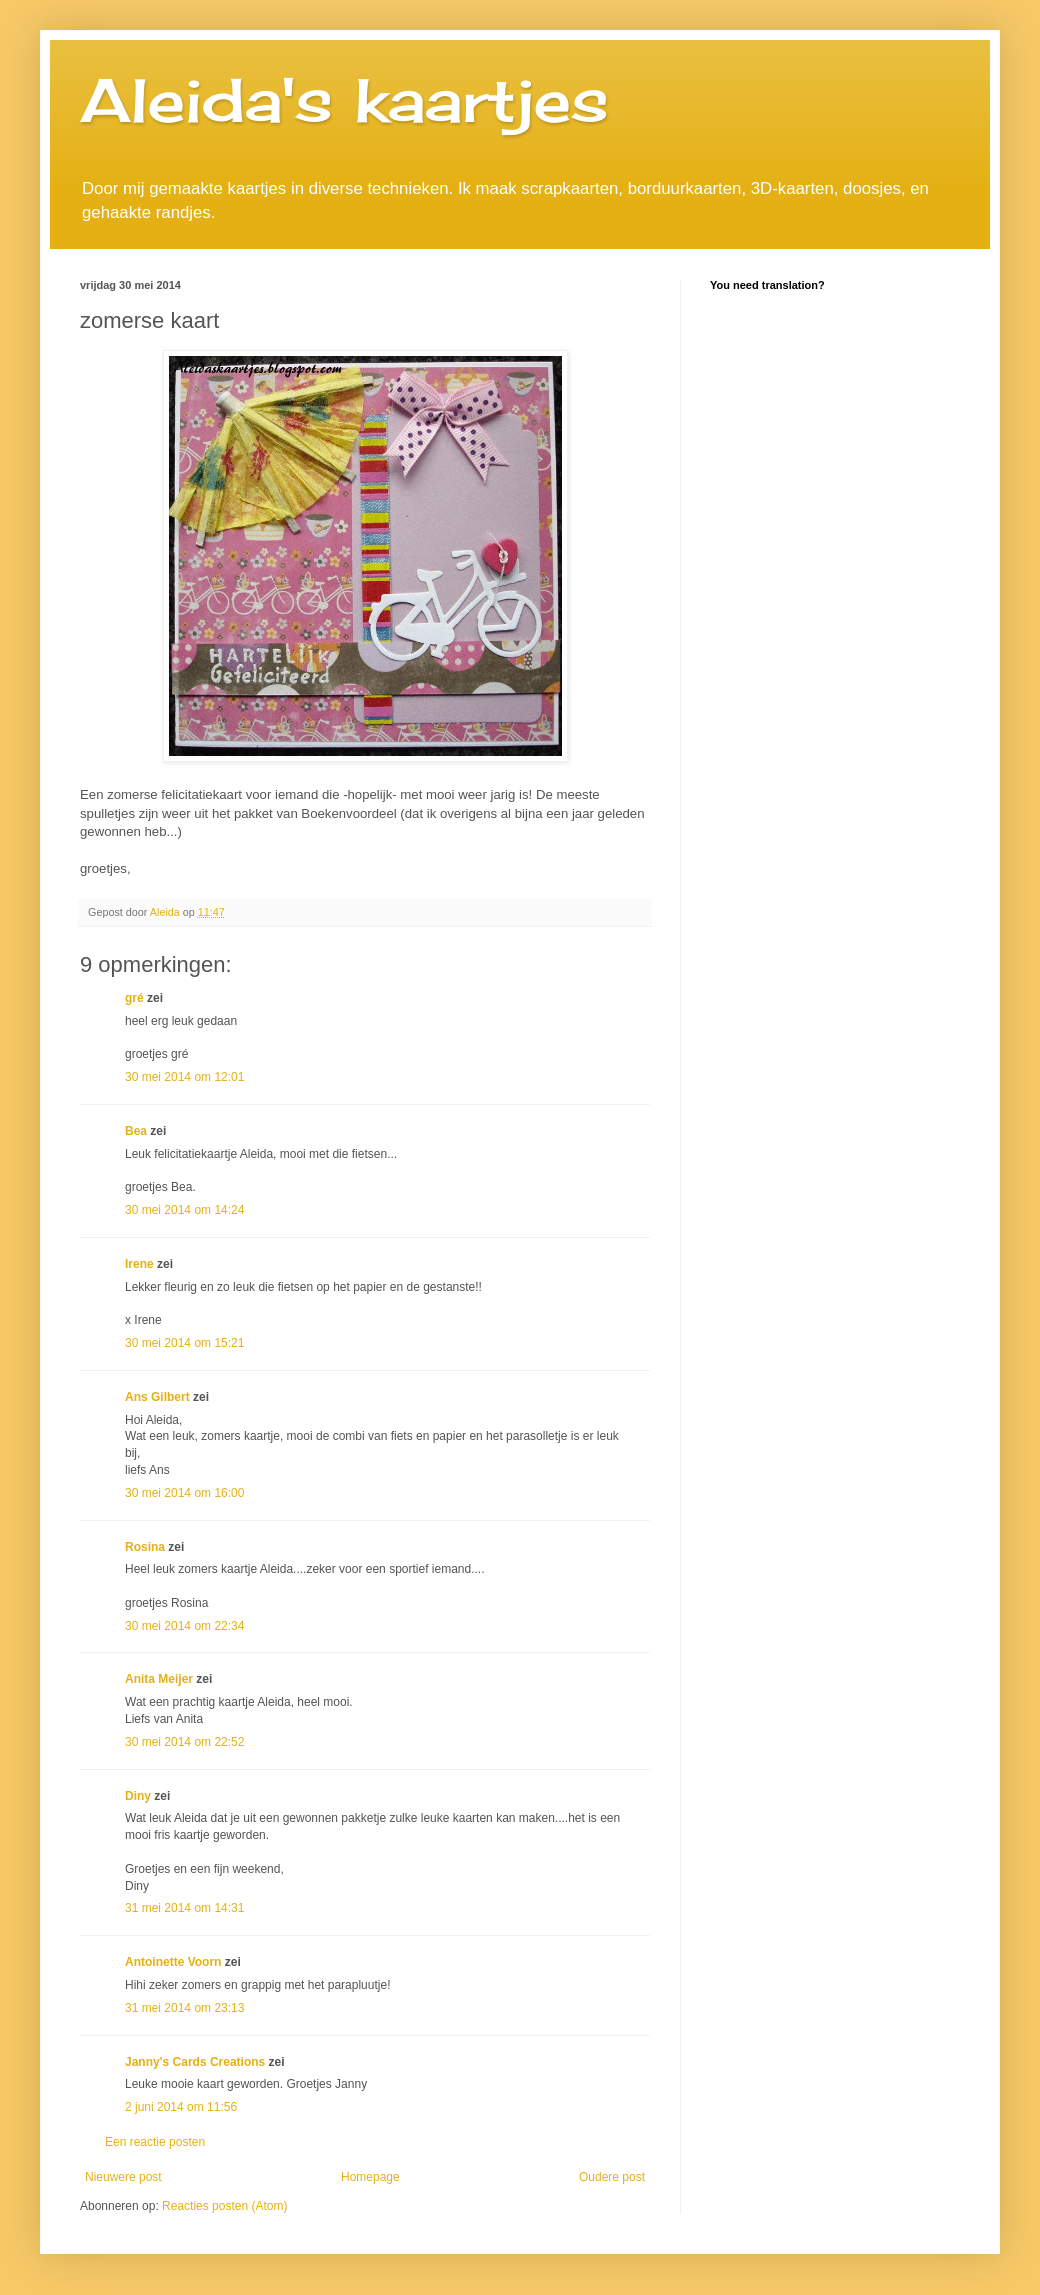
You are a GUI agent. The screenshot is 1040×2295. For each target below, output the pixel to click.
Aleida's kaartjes (344, 99)
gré (134, 998)
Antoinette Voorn (173, 1962)
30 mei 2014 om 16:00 (184, 1493)
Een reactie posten (155, 2142)
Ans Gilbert (159, 1397)
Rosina (145, 1547)
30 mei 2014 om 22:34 (184, 1626)
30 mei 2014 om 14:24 (184, 1210)
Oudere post (612, 2177)
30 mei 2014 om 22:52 (184, 1742)
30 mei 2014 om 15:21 (184, 1343)
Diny (138, 1796)
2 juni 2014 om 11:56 (181, 2107)
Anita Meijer (159, 1679)
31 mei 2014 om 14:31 (184, 1908)
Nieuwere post (123, 2177)
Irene (139, 1264)
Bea (136, 1131)
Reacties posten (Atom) (224, 2206)
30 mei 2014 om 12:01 (184, 1077)
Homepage (370, 2177)
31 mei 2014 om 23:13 (184, 2008)
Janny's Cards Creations (195, 2062)
